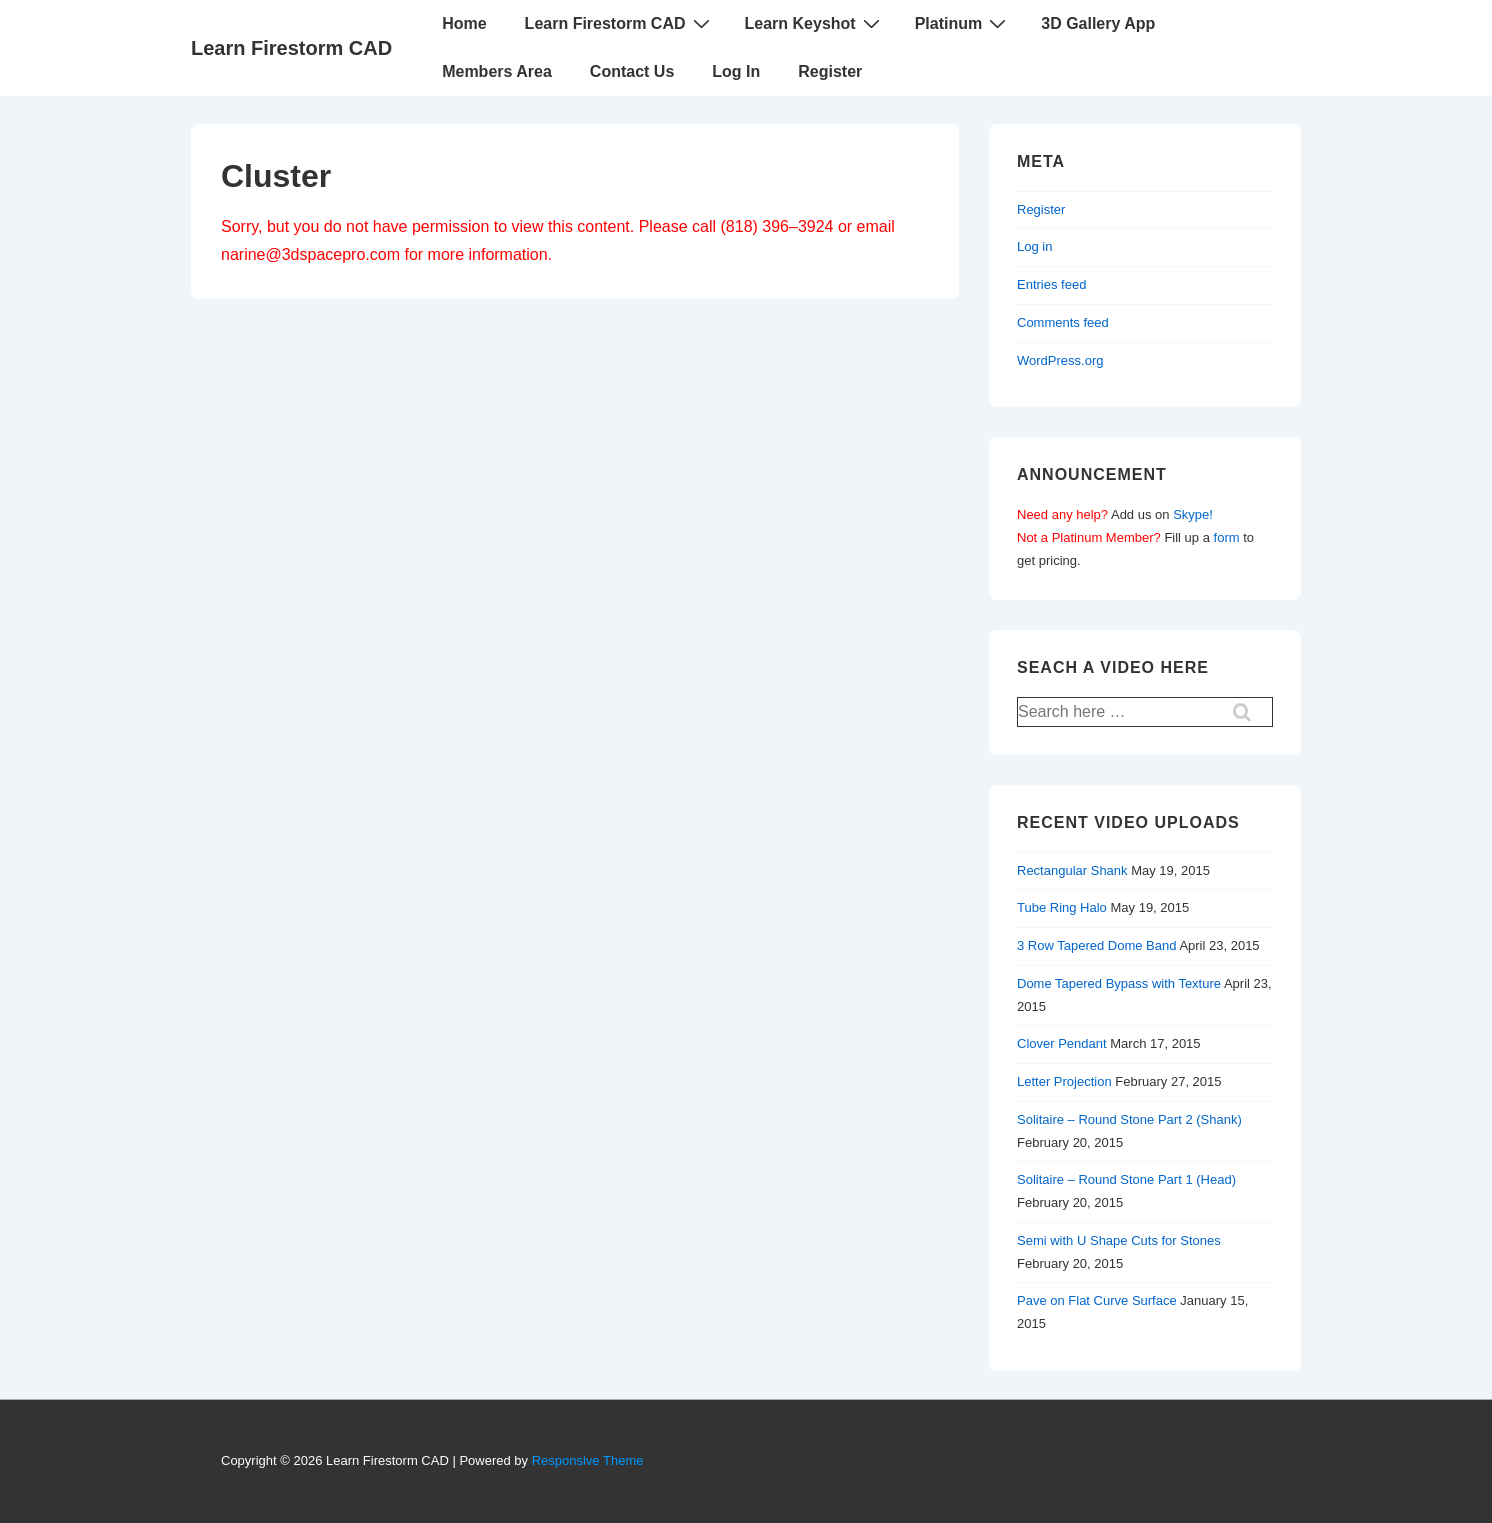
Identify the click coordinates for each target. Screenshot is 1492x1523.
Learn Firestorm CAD (291, 48)
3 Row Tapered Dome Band (1096, 945)
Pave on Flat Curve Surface (1097, 1300)
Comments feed (1063, 322)
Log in (1034, 246)
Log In (736, 71)
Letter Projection (1064, 1081)
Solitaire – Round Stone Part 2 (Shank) (1129, 1119)
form (1227, 537)
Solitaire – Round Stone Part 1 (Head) (1126, 1179)
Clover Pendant (1062, 1043)
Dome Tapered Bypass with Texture (1119, 983)
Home (464, 23)
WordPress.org (1060, 360)
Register (830, 71)
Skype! (1193, 514)
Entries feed (1051, 284)
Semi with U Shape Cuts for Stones (1119, 1240)
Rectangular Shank (1072, 870)
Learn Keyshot (815, 23)
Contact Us (632, 71)
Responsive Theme (588, 1460)
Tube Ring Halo (1062, 907)
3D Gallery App (1098, 23)
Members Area (497, 71)
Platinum (963, 23)
